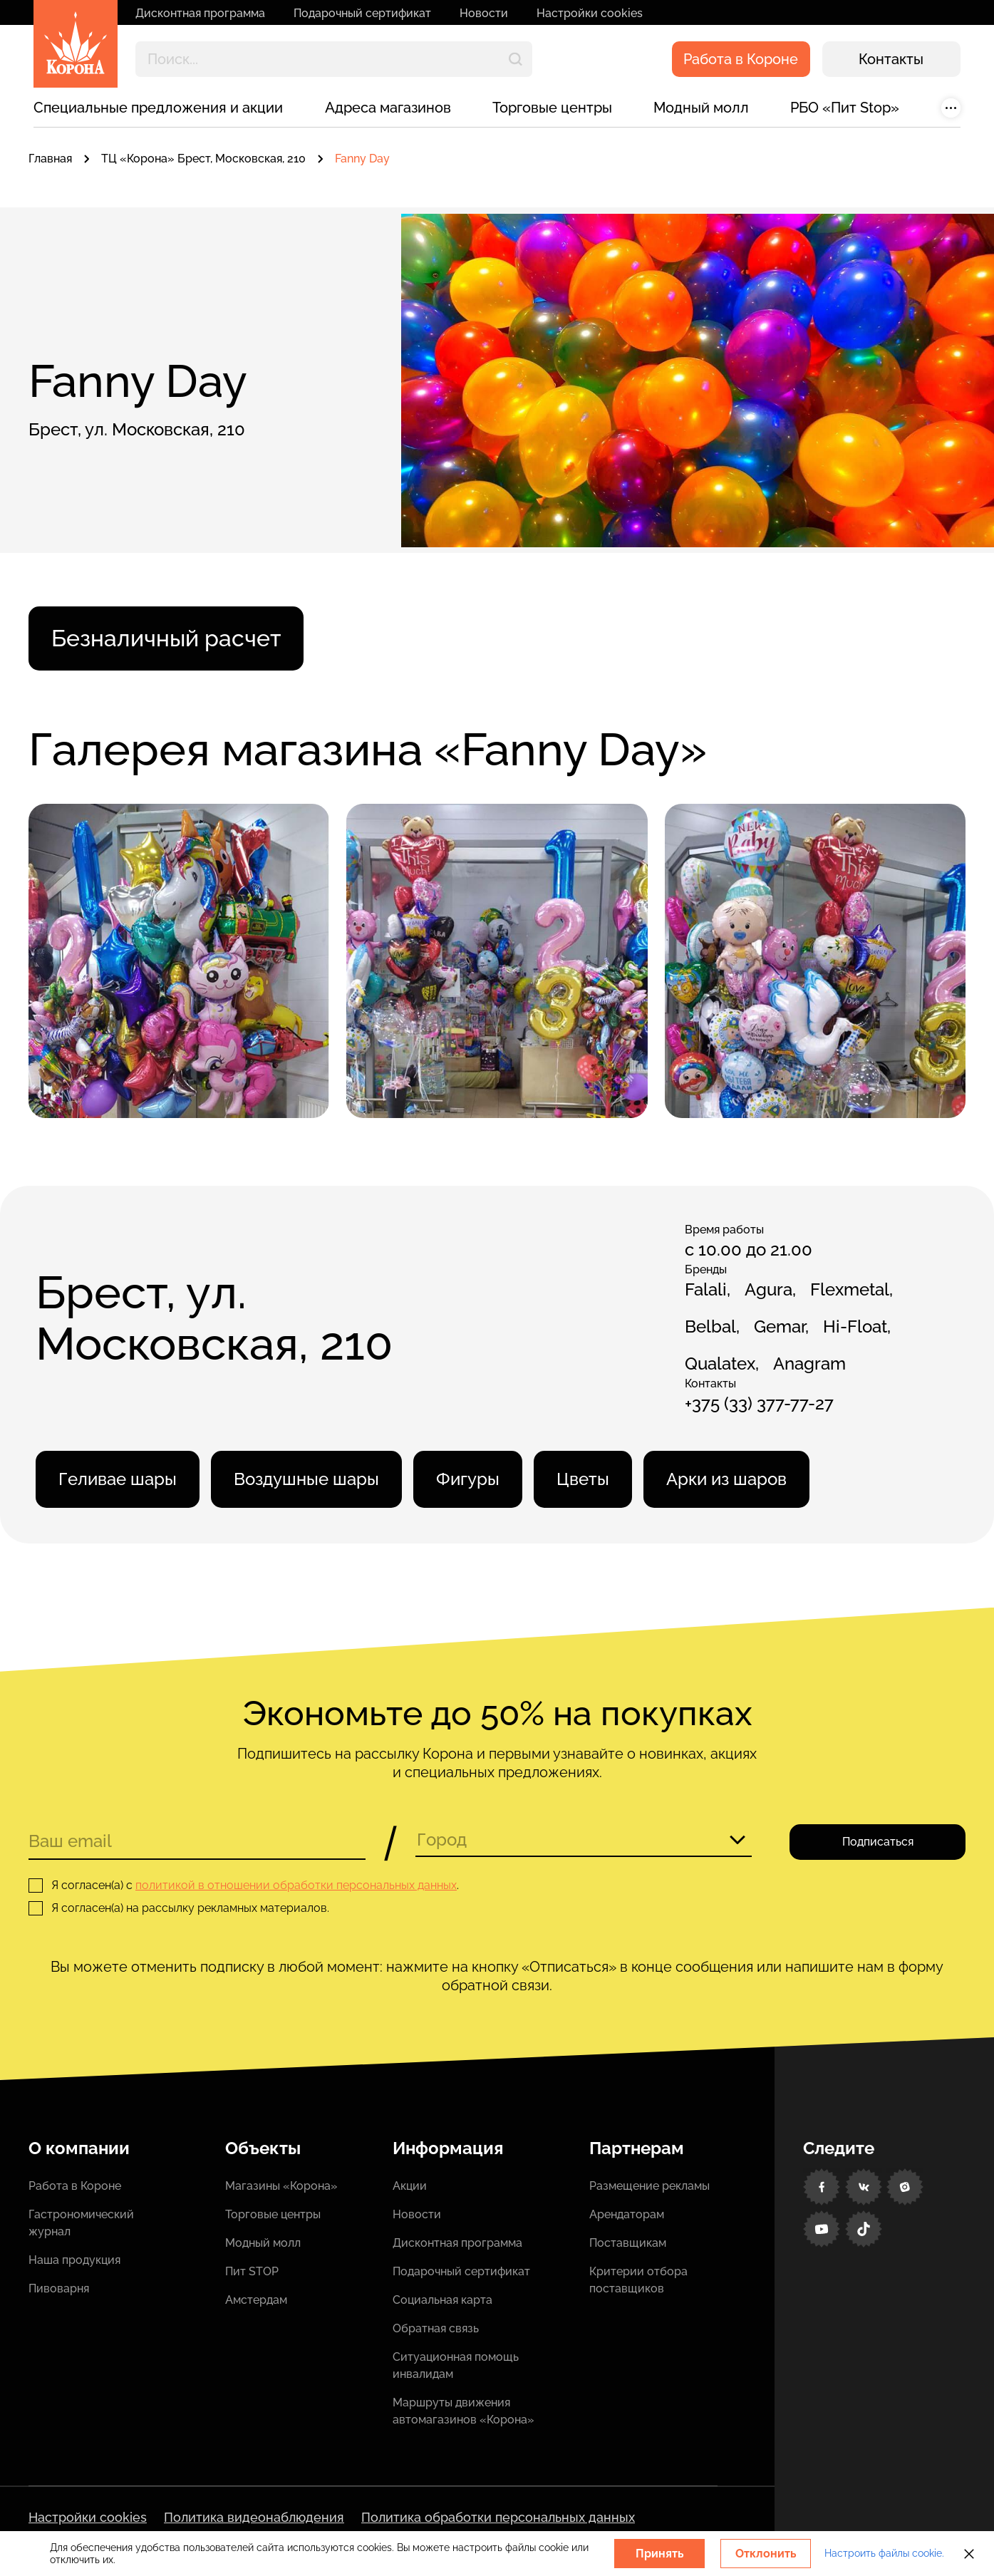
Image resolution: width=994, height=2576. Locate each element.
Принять (660, 2553)
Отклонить (766, 2553)
